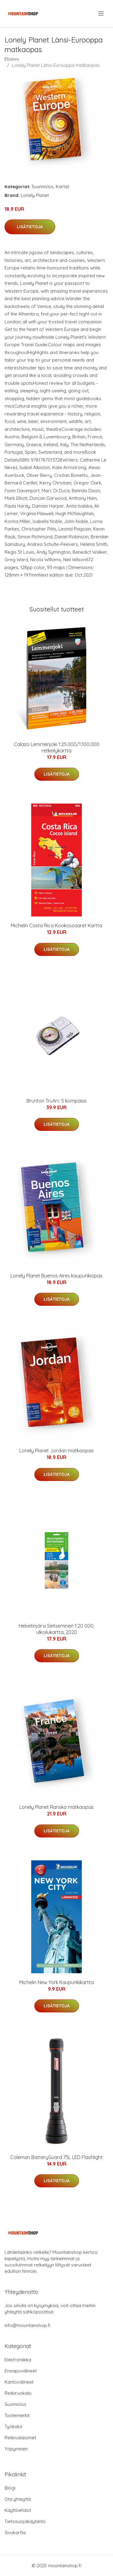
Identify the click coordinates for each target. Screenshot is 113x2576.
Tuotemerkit (17, 2415)
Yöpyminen (16, 2449)
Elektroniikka (18, 2360)
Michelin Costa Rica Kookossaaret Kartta (56, 925)
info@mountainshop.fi (27, 2325)
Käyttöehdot (18, 2510)
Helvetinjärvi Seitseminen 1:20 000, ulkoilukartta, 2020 (56, 1629)
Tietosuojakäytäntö (25, 2521)
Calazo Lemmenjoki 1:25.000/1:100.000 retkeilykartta (56, 747)
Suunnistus (43, 186)
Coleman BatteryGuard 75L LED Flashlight (56, 2157)
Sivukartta (15, 2532)
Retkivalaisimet (20, 2438)
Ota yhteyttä (18, 2499)
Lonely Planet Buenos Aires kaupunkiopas (56, 1276)
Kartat (62, 186)
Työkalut (13, 2426)
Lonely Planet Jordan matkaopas (56, 1451)
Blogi (10, 2488)
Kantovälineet (19, 2382)
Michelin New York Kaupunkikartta (56, 1982)
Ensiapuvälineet (21, 2371)
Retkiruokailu (18, 2393)
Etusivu (12, 59)
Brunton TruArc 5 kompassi (56, 1101)
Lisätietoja (30, 226)
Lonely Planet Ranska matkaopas (56, 1807)
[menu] (101, 13)
